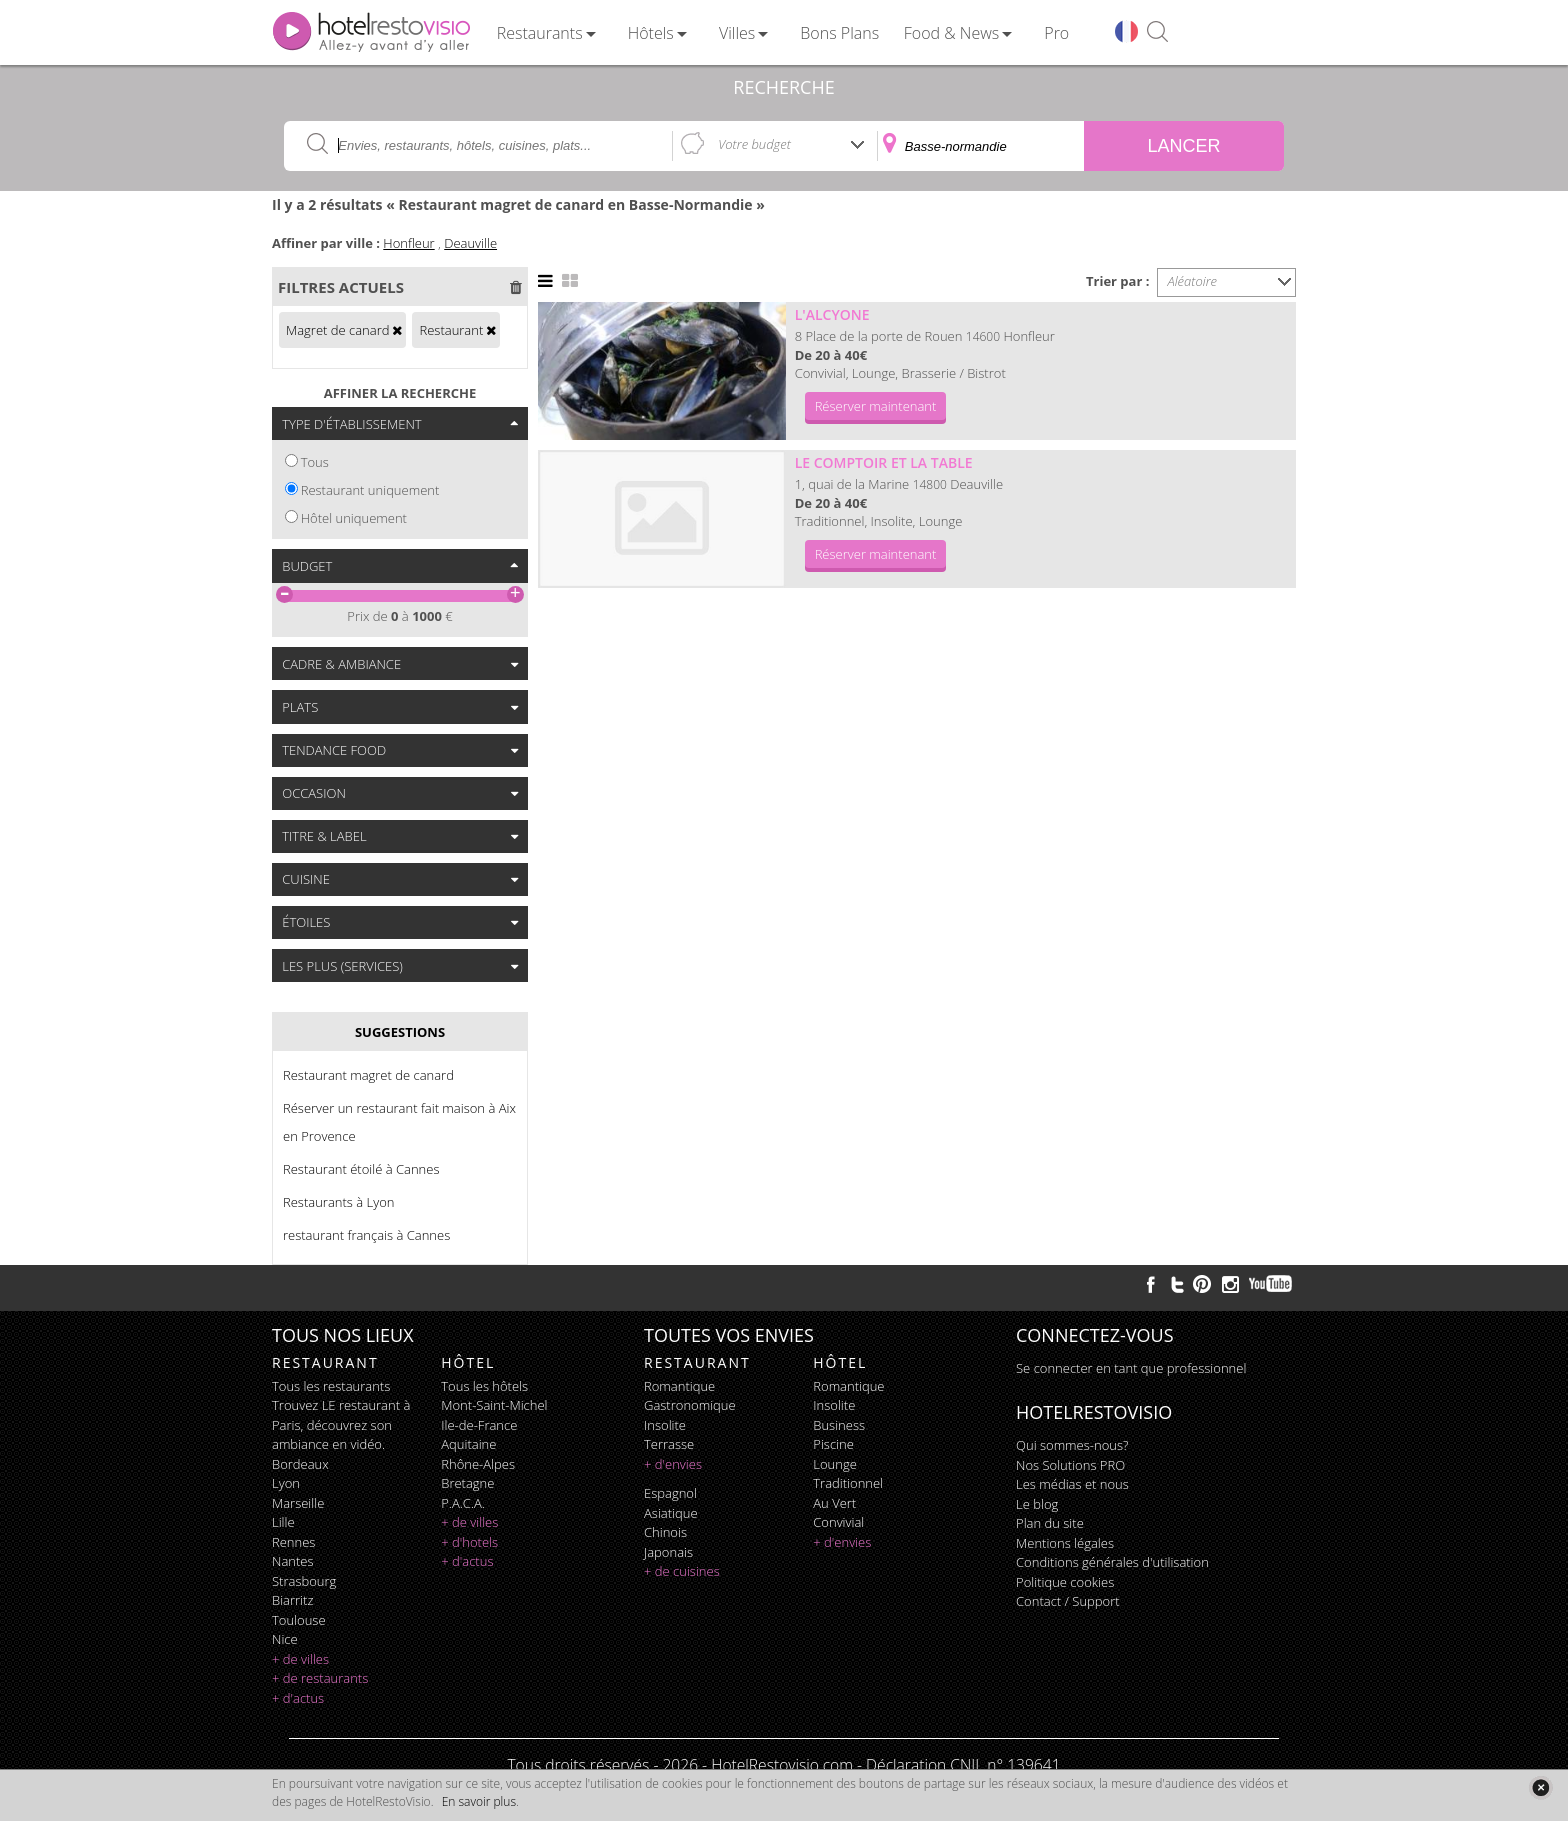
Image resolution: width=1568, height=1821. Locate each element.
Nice (285, 1639)
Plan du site (1050, 1523)
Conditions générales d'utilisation (1112, 1562)
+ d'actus (298, 1698)
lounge (835, 1464)
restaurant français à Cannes (366, 1235)
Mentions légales (1065, 1543)
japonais (668, 1552)
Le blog (1037, 1504)
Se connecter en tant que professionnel (1131, 1368)
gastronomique (690, 1405)
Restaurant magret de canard (368, 1075)
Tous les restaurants (331, 1386)
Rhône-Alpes (478, 1464)
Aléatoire (1193, 281)
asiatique (671, 1513)
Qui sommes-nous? (1072, 1445)
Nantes (292, 1561)
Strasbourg (304, 1581)
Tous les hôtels (484, 1386)
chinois (665, 1532)
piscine (833, 1444)
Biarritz (292, 1600)
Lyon (286, 1483)
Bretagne (467, 1483)
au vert (834, 1503)
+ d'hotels (469, 1542)
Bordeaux (300, 1464)
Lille (283, 1522)
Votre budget (754, 144)
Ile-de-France (479, 1425)
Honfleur (408, 243)
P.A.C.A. (463, 1503)
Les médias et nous (1072, 1484)
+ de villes (300, 1659)
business (839, 1425)
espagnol (670, 1493)
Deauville (470, 243)
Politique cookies (1065, 1582)
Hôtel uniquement (354, 518)
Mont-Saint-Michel (494, 1405)
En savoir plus (479, 1801)
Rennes (293, 1542)
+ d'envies (673, 1464)
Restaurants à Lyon (338, 1202)
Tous (315, 462)
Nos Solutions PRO (1070, 1465)
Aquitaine (468, 1444)
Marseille (298, 1503)
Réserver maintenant (876, 406)
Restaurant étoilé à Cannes (361, 1169)
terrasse (669, 1444)
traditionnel (848, 1483)
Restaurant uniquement (370, 490)
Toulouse (299, 1620)
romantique (679, 1386)
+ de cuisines (682, 1571)
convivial (838, 1522)
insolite (665, 1425)
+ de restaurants (320, 1678)
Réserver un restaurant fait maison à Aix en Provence (399, 1122)
